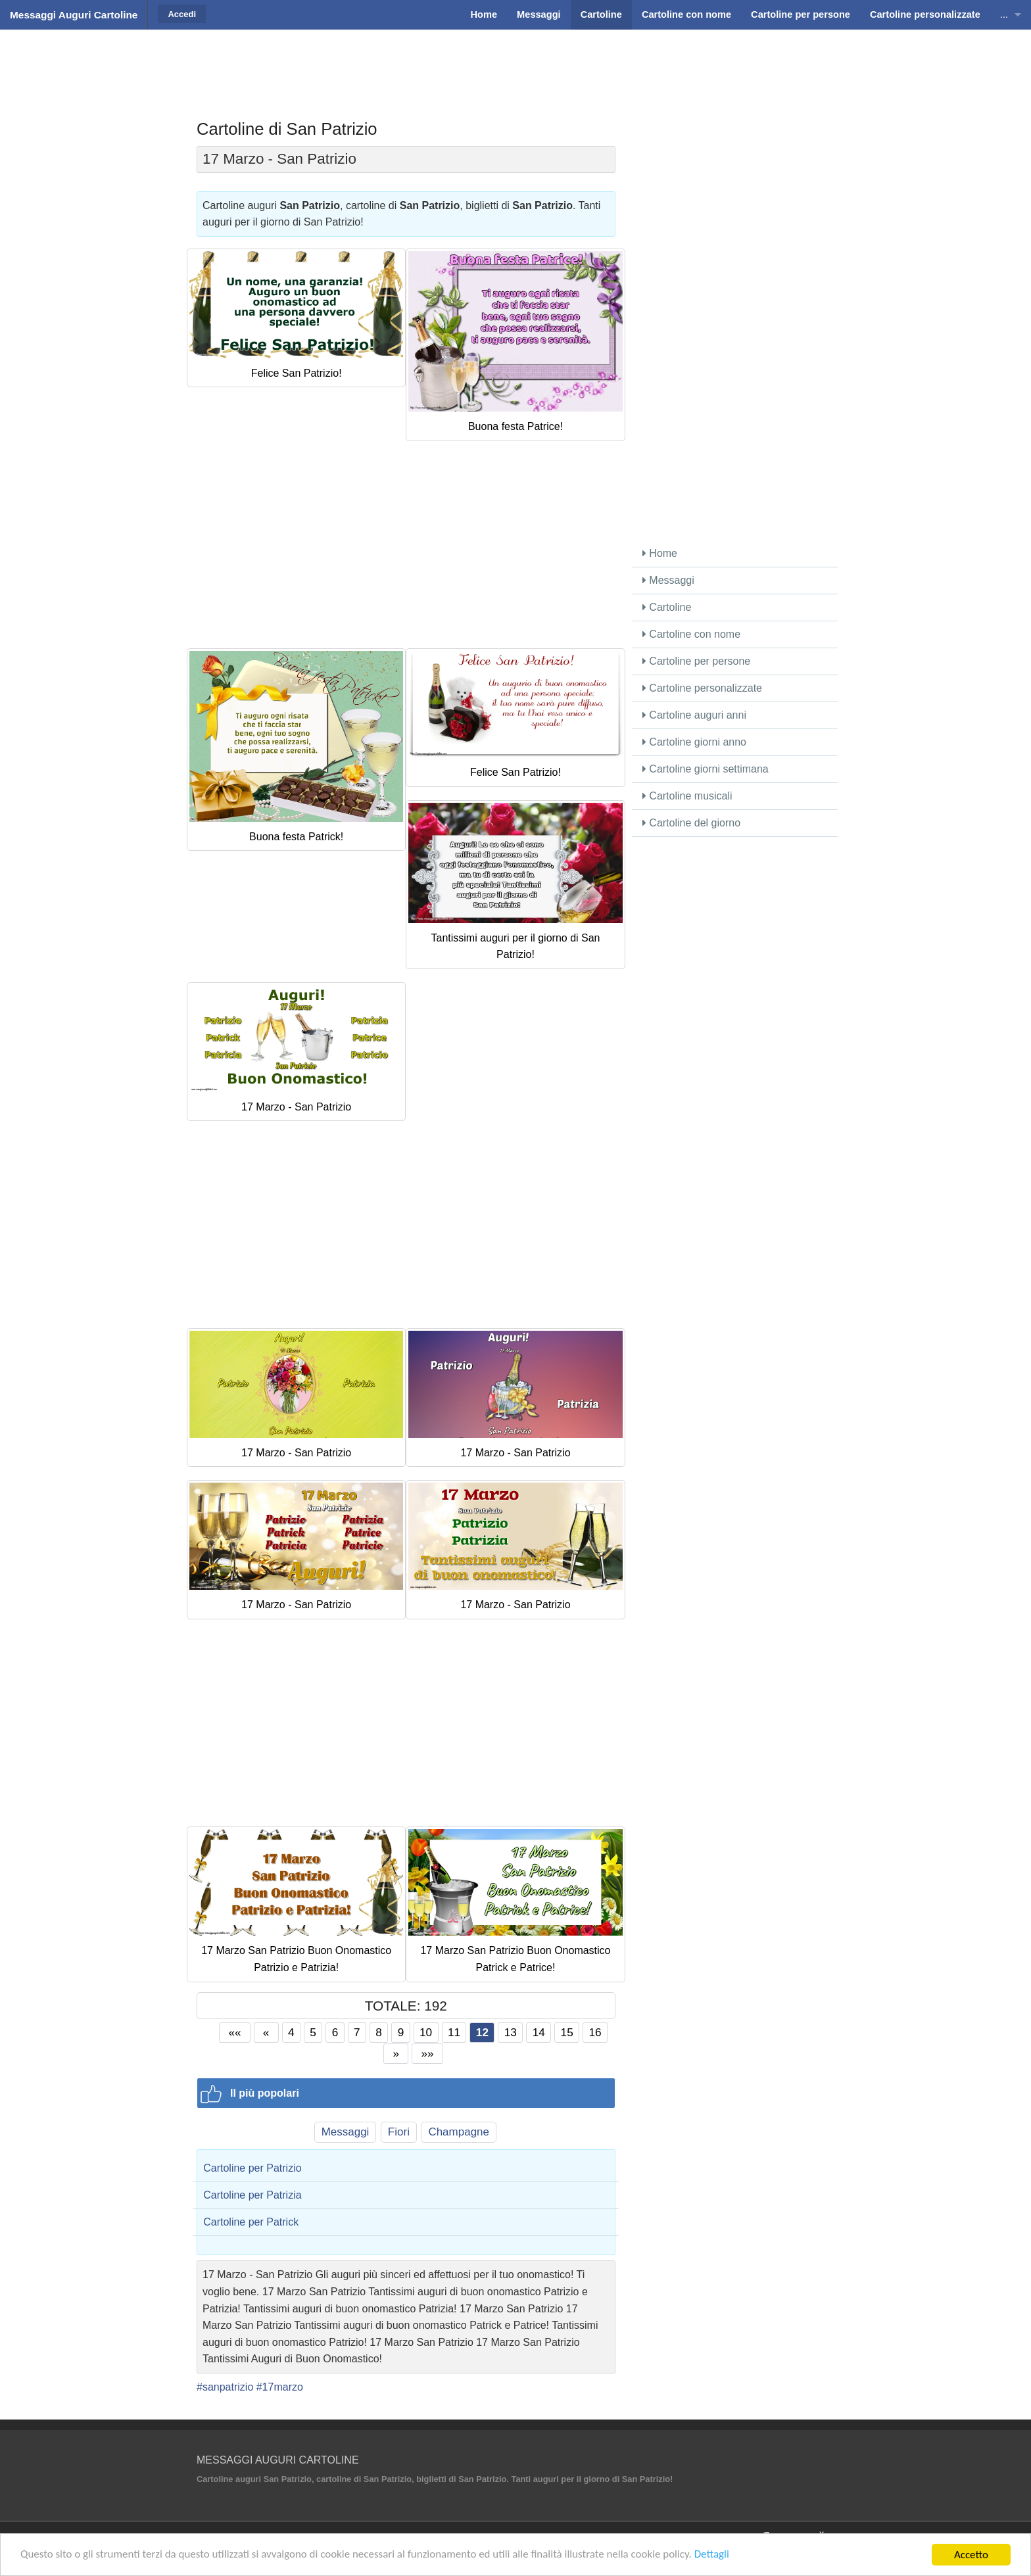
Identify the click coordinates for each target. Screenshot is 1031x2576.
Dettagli (713, 2555)
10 (426, 2032)
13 (510, 2032)
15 (567, 2032)
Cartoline (666, 607)
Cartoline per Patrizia (252, 2195)
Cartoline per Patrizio (252, 2168)
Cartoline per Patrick (251, 2222)
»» (427, 2053)
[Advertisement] (515, 62)
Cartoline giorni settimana (705, 769)
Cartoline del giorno (691, 822)
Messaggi (346, 2132)
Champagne (458, 2132)
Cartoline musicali (687, 795)
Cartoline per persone (696, 661)
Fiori (399, 2132)
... (1004, 14)
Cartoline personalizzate (702, 688)
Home (659, 553)
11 (454, 2032)
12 (482, 2032)
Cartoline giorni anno (694, 742)
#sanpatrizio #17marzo (250, 2387)
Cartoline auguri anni (694, 715)
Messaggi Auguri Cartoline (73, 14)
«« (235, 2032)
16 (594, 2032)
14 (539, 2032)
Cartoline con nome (691, 634)
